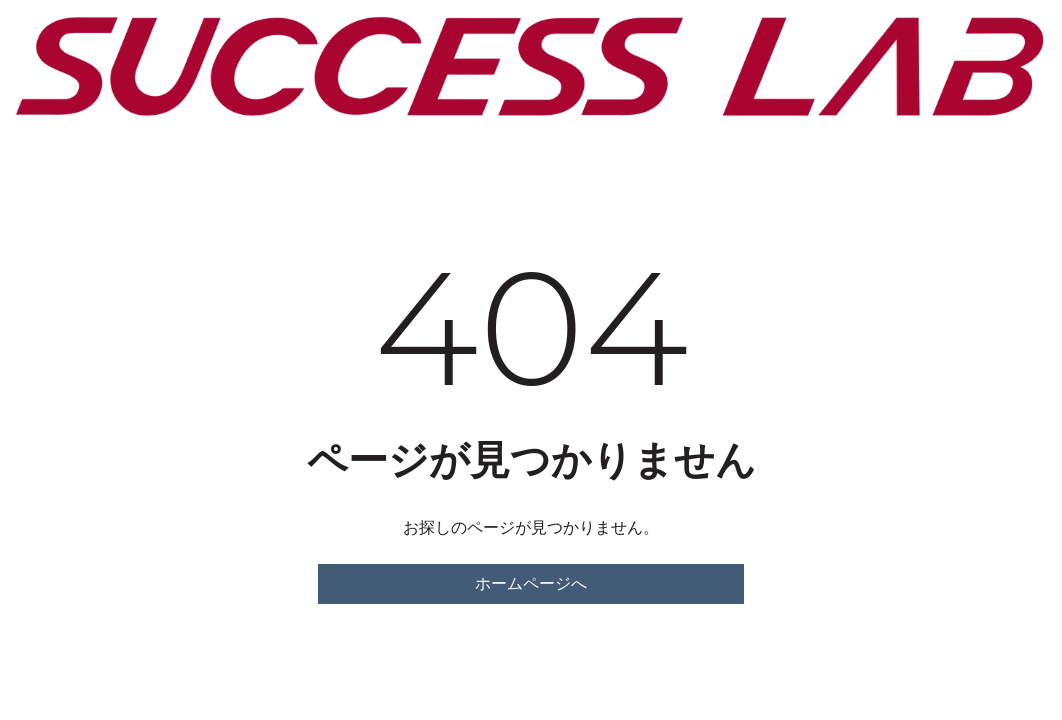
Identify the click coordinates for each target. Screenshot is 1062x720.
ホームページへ (531, 583)
